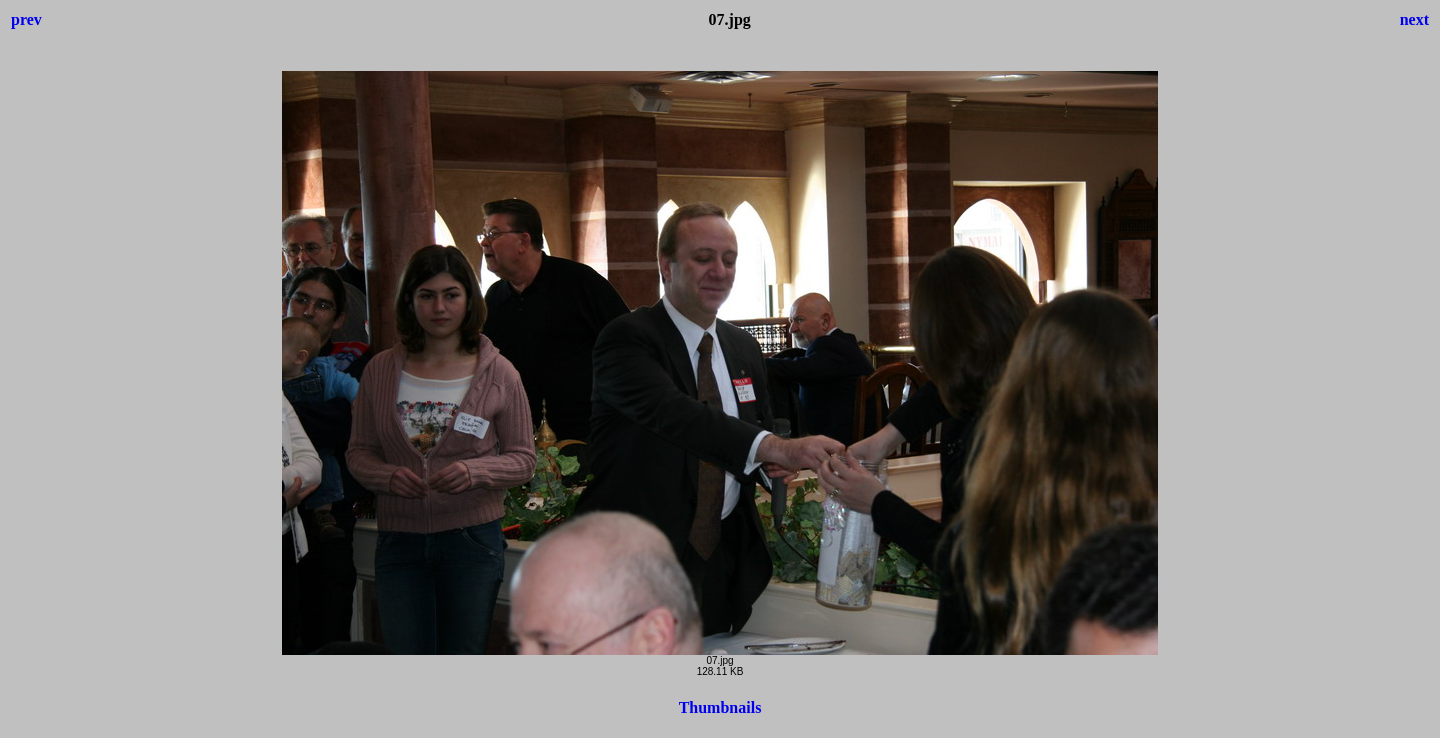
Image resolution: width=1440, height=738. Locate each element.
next (1414, 19)
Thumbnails (720, 707)
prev (26, 19)
